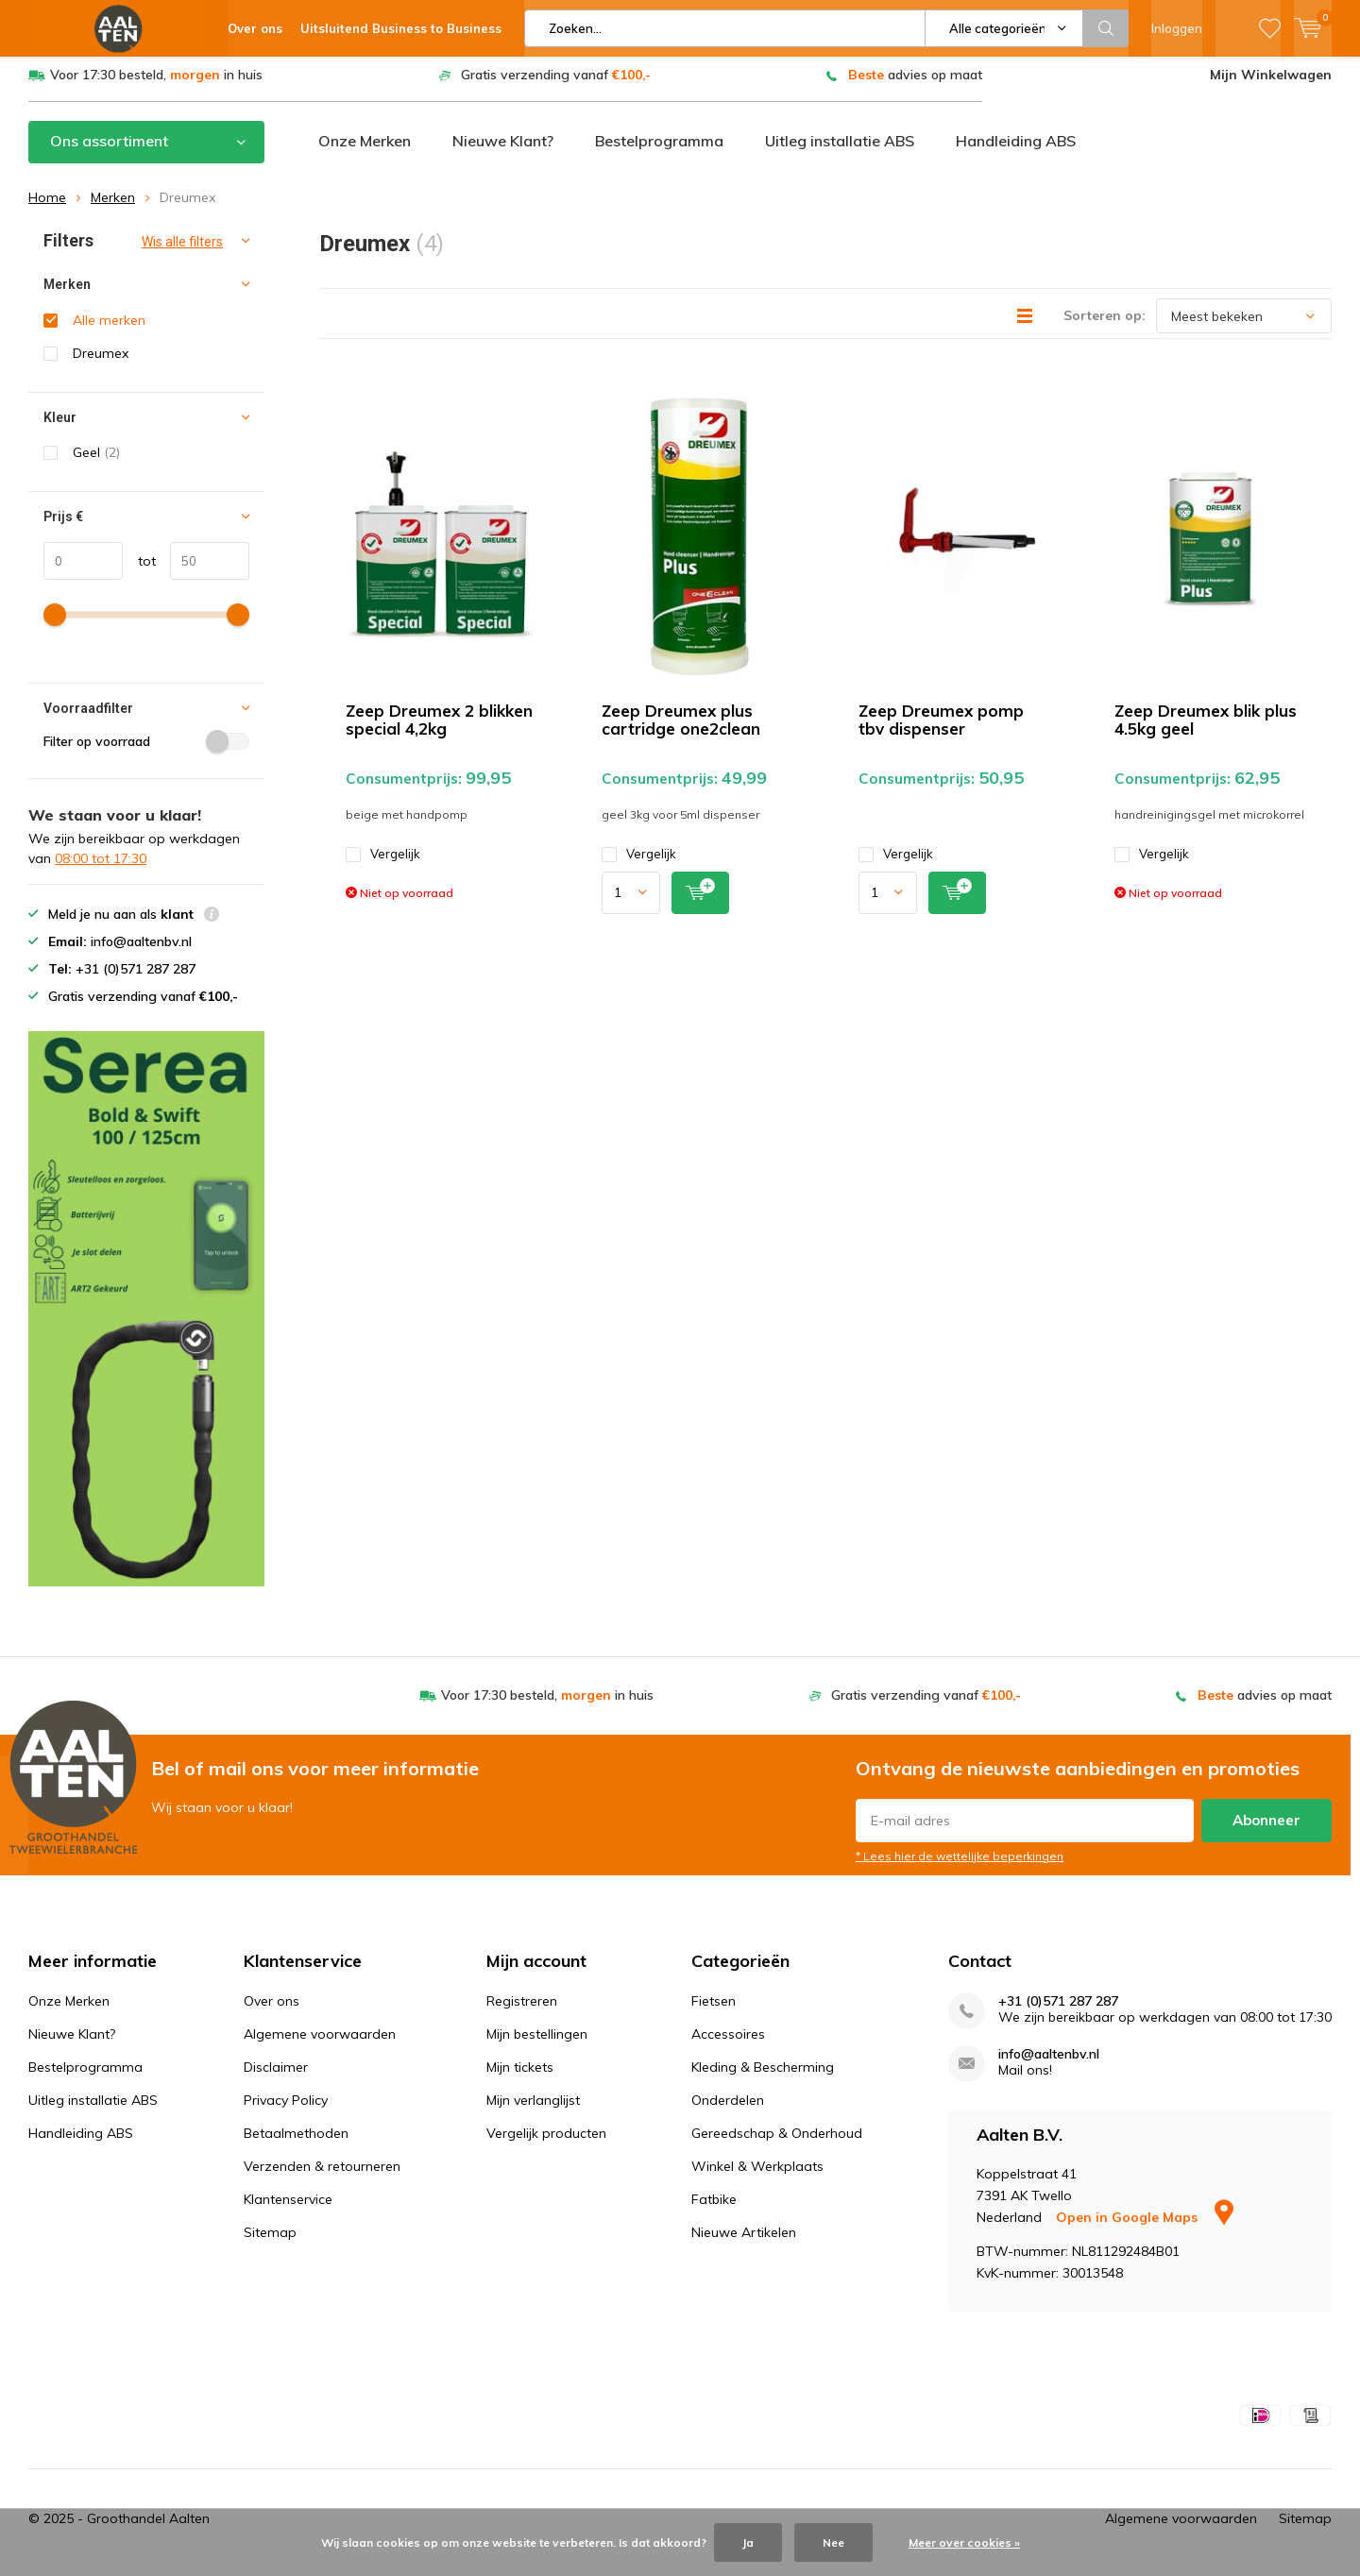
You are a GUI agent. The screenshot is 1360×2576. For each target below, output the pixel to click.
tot (139, 567)
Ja (748, 2542)
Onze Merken (364, 148)
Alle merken (109, 327)
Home (47, 204)
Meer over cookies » (964, 2542)
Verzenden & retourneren (322, 2173)
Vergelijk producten (546, 2140)
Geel (96, 459)
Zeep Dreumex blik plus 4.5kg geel (1205, 727)
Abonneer (1266, 1827)
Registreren (521, 2008)
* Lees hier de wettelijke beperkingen (959, 1863)
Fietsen (713, 2008)
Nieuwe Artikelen (743, 2239)
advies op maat (915, 82)
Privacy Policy (286, 2107)
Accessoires (728, 2041)
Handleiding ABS (1016, 148)
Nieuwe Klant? (502, 148)
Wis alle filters (182, 249)
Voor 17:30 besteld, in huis (156, 82)
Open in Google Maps (1144, 2224)
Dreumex (100, 360)
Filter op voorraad (146, 748)
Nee (833, 2542)
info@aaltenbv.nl (1048, 2062)
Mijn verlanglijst (533, 2107)
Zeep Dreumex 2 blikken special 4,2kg (439, 727)
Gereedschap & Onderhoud (776, 2140)
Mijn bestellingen (536, 2041)
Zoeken (1106, 28)
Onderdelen (727, 2107)
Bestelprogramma (659, 148)
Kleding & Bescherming (762, 2074)
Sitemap (270, 2239)
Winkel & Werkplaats (757, 2173)
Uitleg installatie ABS (839, 148)
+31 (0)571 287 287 (1058, 2009)
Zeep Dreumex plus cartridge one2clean (681, 727)
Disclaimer (276, 2074)
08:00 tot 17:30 (100, 865)
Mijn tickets (519, 2074)
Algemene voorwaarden (320, 2041)
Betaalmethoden (296, 2140)
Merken (113, 204)
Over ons (271, 2008)
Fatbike (714, 2206)
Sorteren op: (1104, 322)
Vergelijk (383, 862)
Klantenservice (288, 2206)
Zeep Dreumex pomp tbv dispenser (941, 727)
